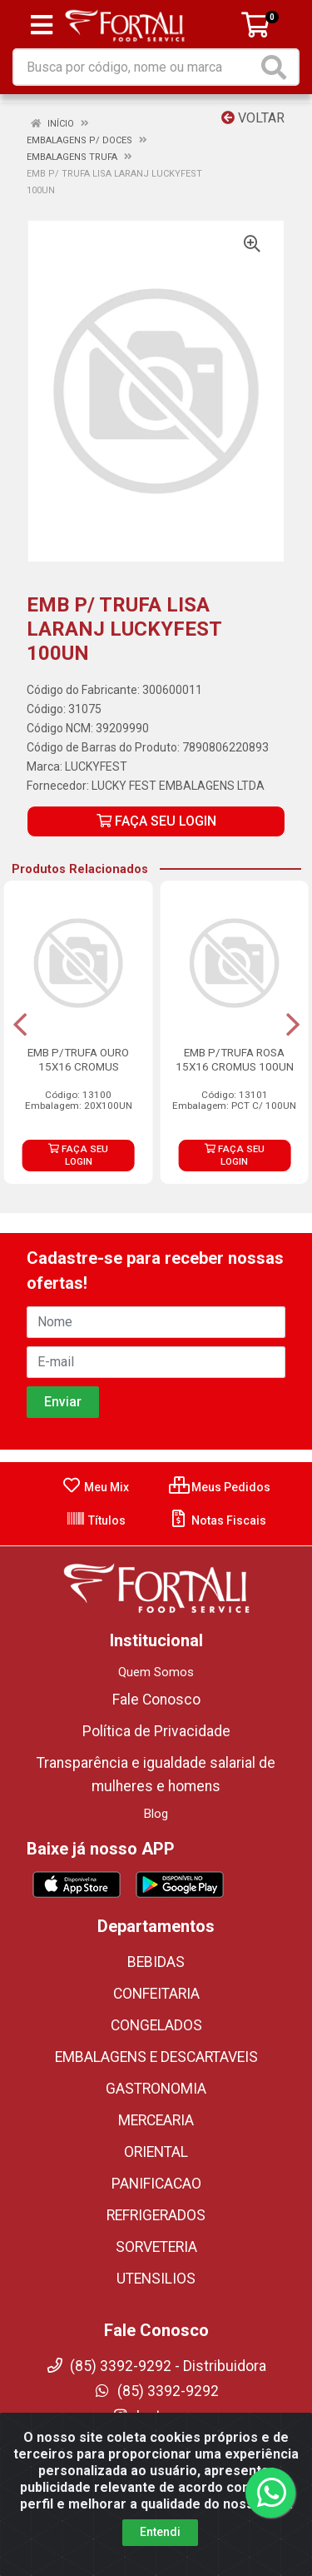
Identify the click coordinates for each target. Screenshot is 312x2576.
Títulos (96, 1520)
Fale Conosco (156, 1699)
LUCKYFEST (96, 766)
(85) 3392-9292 (156, 2391)
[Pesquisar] (277, 67)
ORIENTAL (156, 2152)
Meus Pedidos (219, 1487)
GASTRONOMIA (156, 2088)
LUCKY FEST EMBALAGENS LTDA (178, 785)
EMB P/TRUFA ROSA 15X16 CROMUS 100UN (235, 1059)
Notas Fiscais (217, 1520)
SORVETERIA (156, 2247)
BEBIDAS (156, 1962)
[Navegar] (20, 1024)
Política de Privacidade (156, 1731)
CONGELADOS (156, 2025)
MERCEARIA (156, 2120)
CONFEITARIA (156, 1993)
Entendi (160, 2532)
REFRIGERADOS (156, 2215)
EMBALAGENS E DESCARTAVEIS (156, 2057)
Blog (156, 1813)
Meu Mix (95, 1487)
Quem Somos (156, 1672)
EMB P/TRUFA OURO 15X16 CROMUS (78, 1059)
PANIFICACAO (156, 2183)
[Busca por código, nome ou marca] (135, 67)
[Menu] (42, 25)
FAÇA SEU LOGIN (156, 821)
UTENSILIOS (156, 2278)
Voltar (253, 118)
